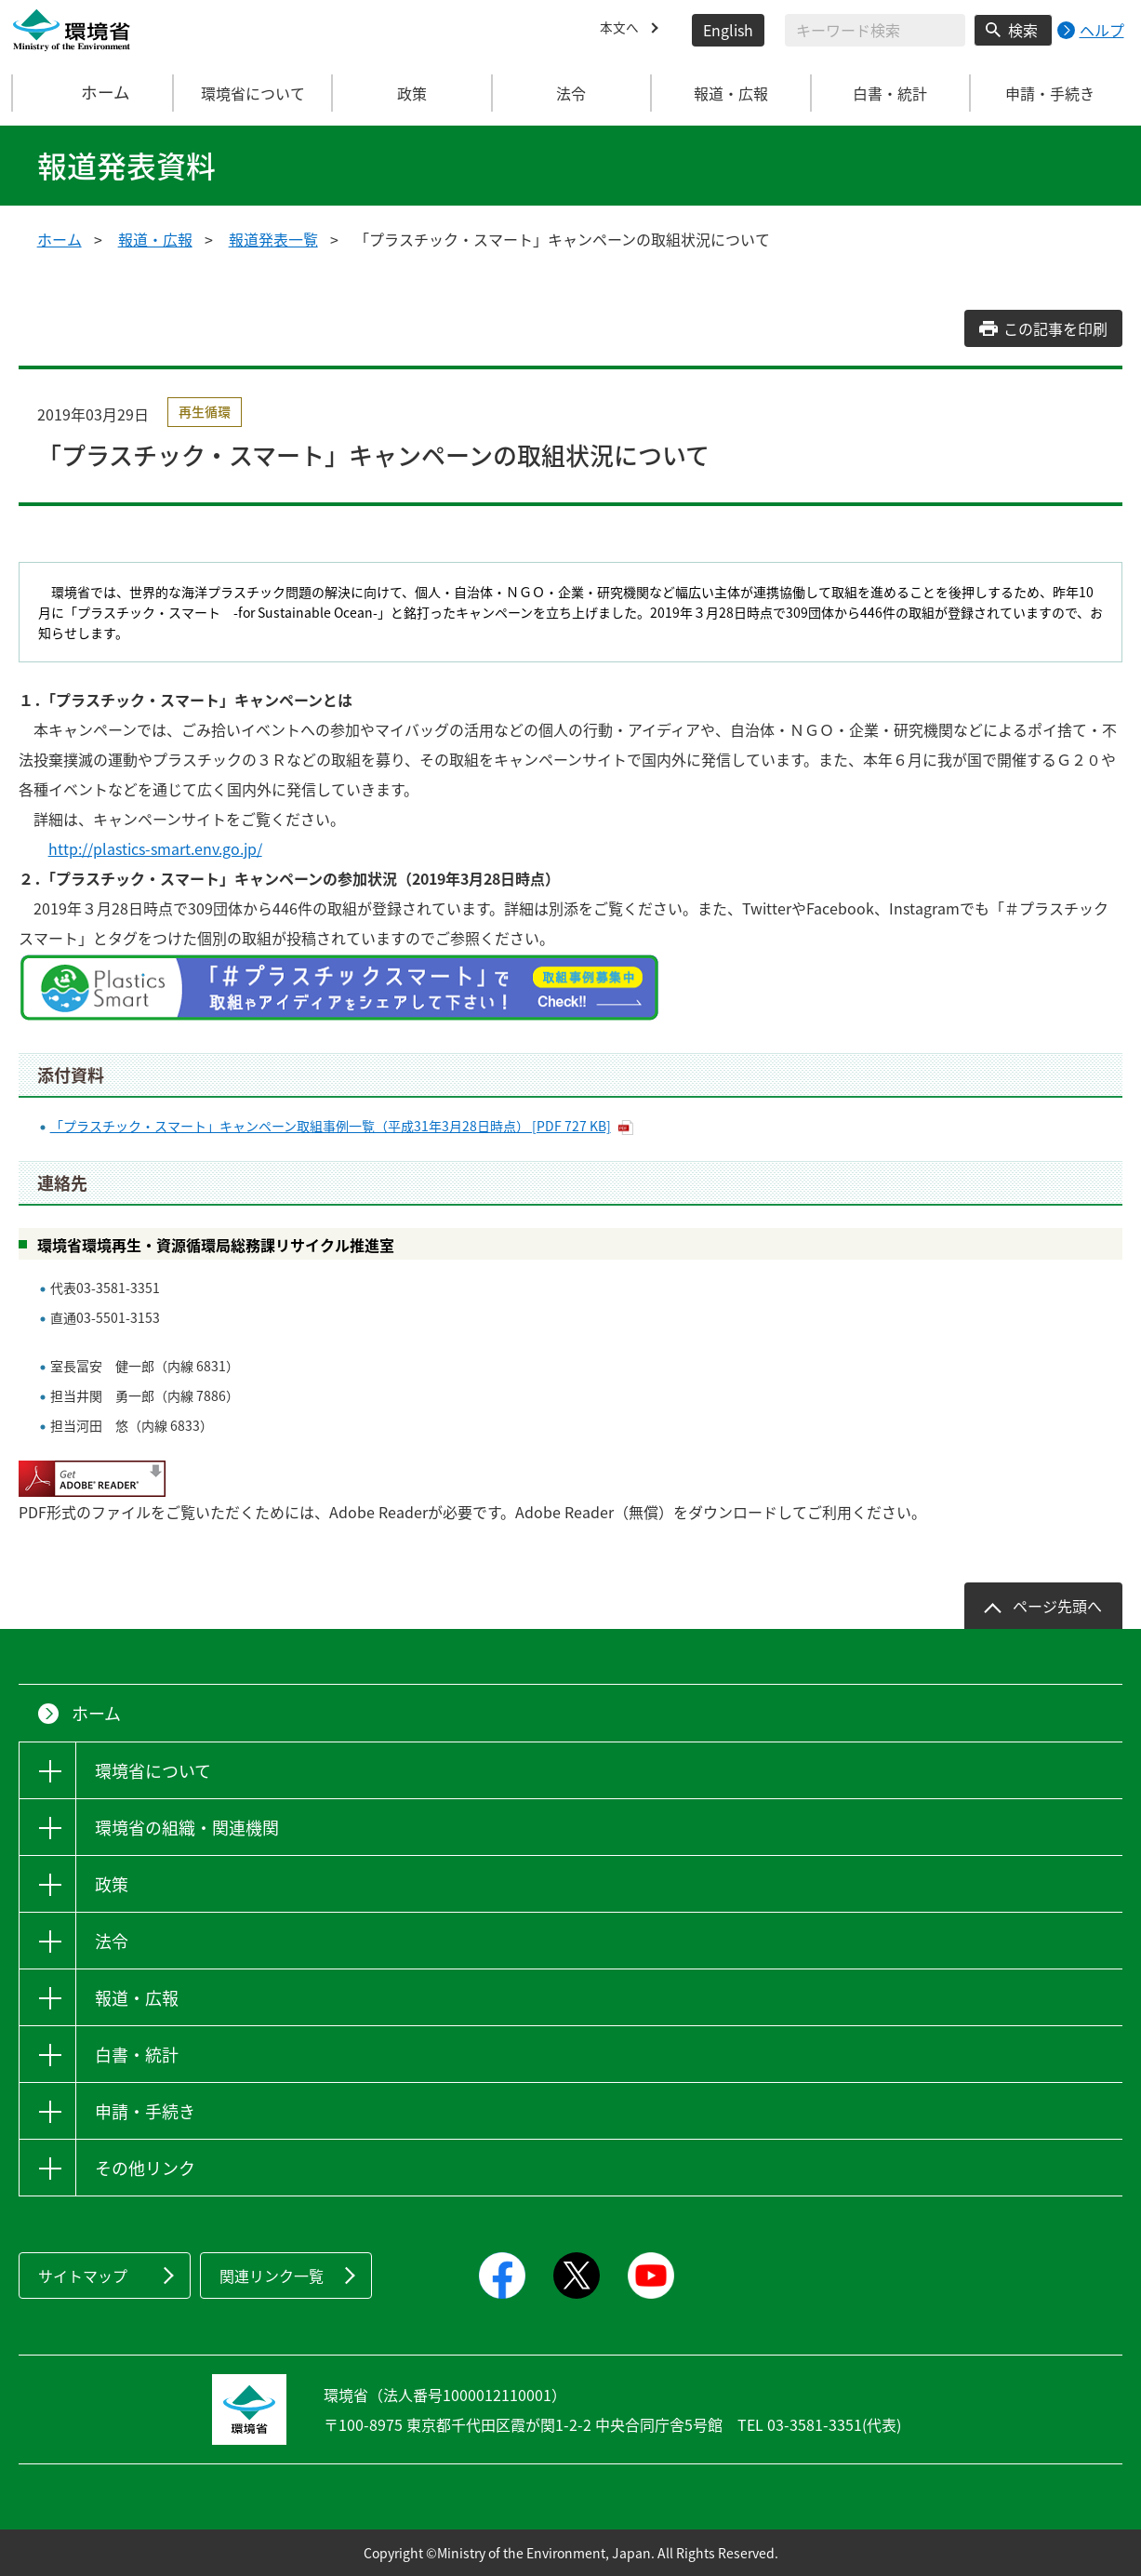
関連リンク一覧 (271, 2275)
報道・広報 (155, 239)
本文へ (622, 30)
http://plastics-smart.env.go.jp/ (155, 848)
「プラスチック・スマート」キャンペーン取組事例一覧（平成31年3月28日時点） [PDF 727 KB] (330, 1125)
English (728, 30)
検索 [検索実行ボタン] (1023, 30)
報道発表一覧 (273, 239)
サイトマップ (82, 2275)
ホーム (93, 93)
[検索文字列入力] (875, 30)
